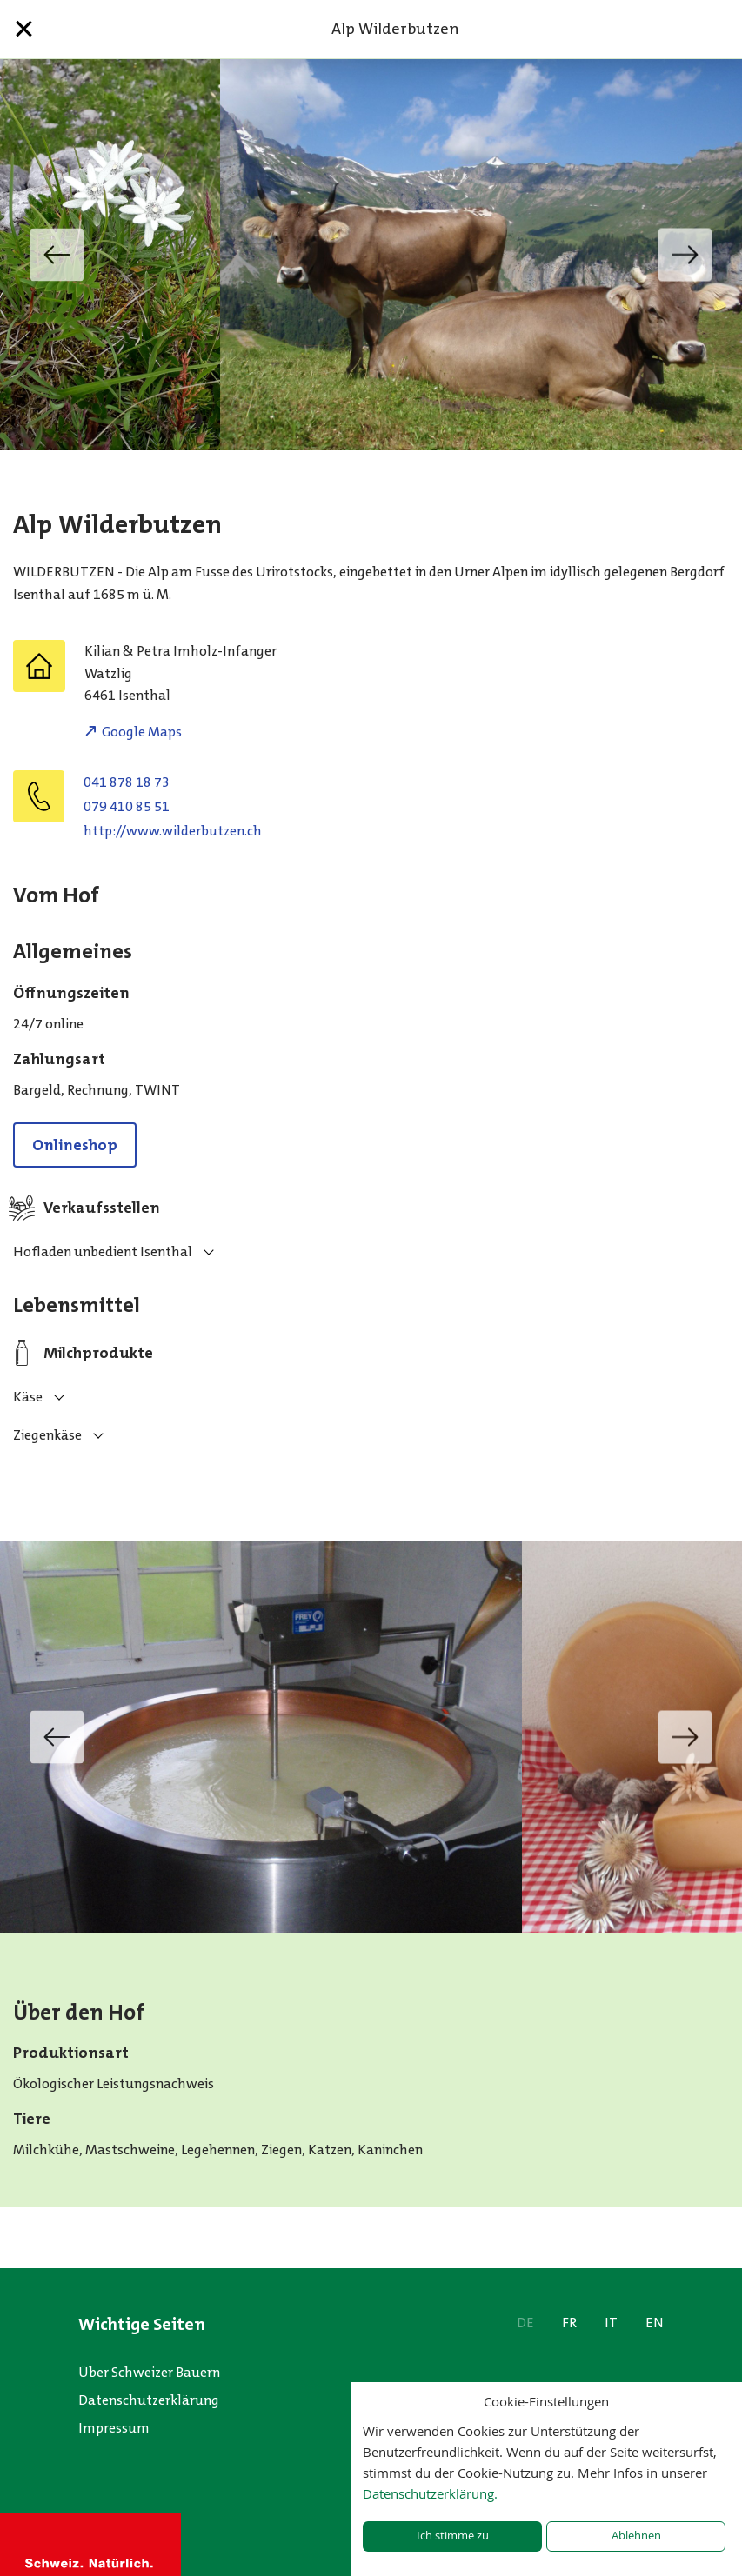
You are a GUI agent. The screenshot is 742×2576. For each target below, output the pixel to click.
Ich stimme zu (453, 2535)
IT (611, 2322)
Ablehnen (636, 2535)
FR (569, 2322)
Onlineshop (74, 1145)
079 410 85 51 (127, 806)
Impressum (114, 2428)
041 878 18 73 (127, 782)
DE (525, 2322)
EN (654, 2322)
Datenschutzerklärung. (430, 2493)
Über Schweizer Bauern (149, 2372)
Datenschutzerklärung (148, 2400)
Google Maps (142, 731)
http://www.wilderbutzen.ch (173, 831)
